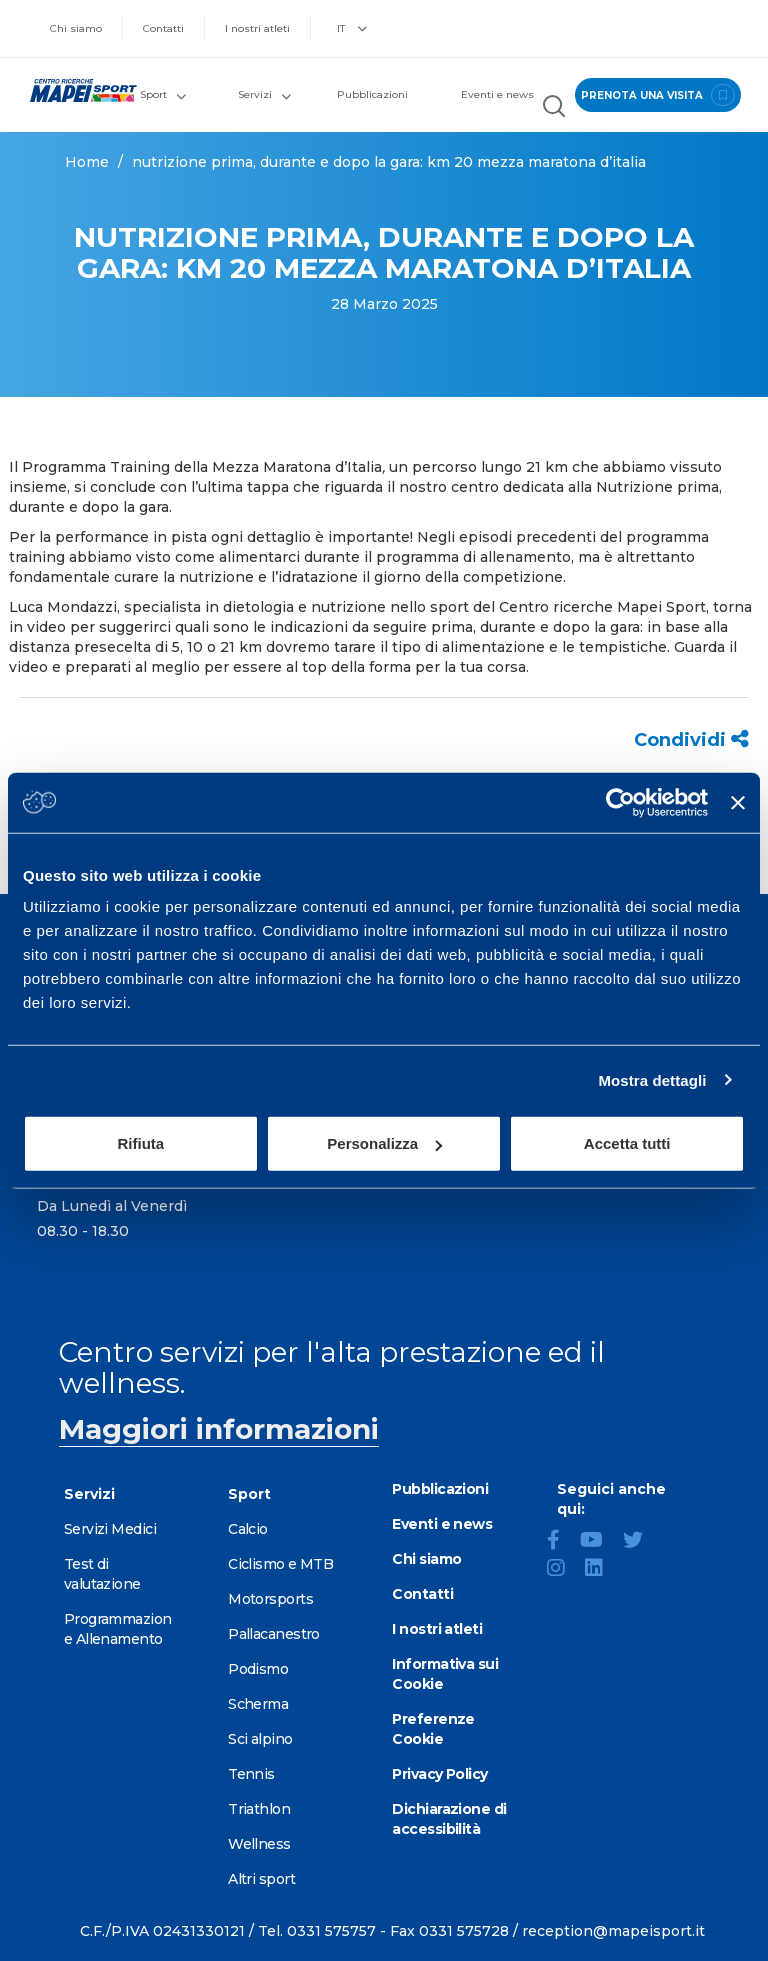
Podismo (258, 1669)
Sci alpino (260, 1739)
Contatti (163, 28)
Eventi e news (497, 94)
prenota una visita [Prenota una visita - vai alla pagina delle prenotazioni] (655, 95)
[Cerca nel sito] (551, 109)
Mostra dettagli (652, 1079)
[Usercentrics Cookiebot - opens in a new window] (620, 802)
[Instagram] (564, 1570)
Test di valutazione (102, 1574)
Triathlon (259, 1809)
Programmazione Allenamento (118, 1629)
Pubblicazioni (372, 94)
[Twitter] (641, 1542)
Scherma (258, 1704)
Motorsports (270, 1599)
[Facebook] (561, 1542)
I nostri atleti (257, 28)
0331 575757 (331, 1931)
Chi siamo (76, 28)
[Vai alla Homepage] (74, 90)
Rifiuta (140, 1143)
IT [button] (352, 28)
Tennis (251, 1774)
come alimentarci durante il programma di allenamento (373, 557)
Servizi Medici (110, 1529)
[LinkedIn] (602, 1570)
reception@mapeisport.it (613, 1931)
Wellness (259, 1844)
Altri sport (261, 1879)
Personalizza (384, 1143)
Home (87, 162)
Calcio (248, 1529)
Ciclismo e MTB (280, 1564)
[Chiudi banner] (738, 802)
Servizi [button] (264, 94)
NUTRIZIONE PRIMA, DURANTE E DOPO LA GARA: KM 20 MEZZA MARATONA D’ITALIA (389, 162)
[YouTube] (599, 1542)
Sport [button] (163, 94)
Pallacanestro (274, 1634)
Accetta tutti (627, 1143)
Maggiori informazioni (219, 1429)
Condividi (691, 740)
